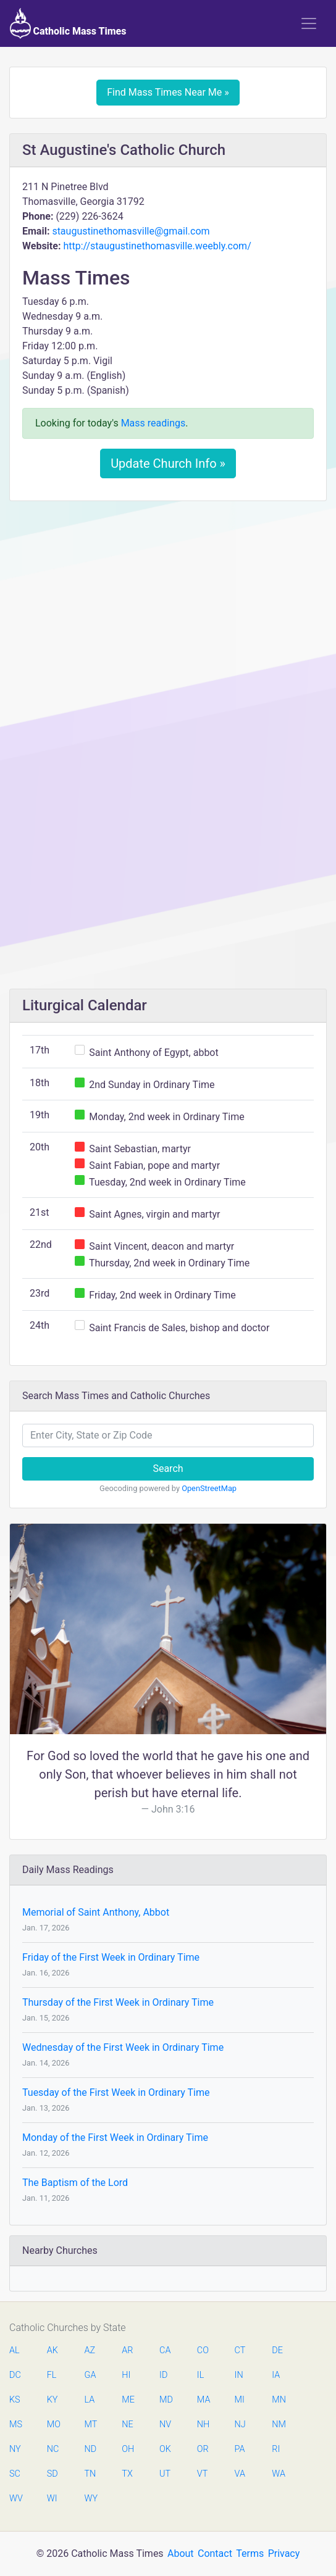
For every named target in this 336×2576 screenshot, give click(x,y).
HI (126, 2375)
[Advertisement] (168, 602)
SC (14, 2474)
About (180, 2553)
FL (52, 2375)
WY (91, 2498)
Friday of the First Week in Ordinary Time (111, 1957)
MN (278, 2400)
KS (14, 2400)
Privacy (284, 2553)
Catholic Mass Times (68, 23)
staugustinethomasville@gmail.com (130, 231)
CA (164, 2350)
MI (240, 2400)
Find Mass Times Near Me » (168, 92)
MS (15, 2424)
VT (202, 2474)
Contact (215, 2553)
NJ (240, 2424)
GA (90, 2375)
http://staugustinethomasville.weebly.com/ (157, 246)
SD (52, 2474)
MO (53, 2424)
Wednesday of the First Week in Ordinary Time (123, 2047)
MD (165, 2400)
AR (127, 2350)
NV (165, 2424)
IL (200, 2375)
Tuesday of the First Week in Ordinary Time (115, 2092)
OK (165, 2449)
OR (203, 2449)
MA (203, 2400)
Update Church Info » (168, 463)
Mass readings (153, 423)
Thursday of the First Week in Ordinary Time (118, 2002)
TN (90, 2474)
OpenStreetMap (209, 1488)
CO (203, 2350)
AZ (90, 2350)
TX (127, 2474)
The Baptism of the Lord (75, 2182)
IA (276, 2375)
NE (127, 2424)
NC (53, 2449)
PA (240, 2449)
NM (278, 2424)
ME (128, 2400)
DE (277, 2350)
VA (240, 2474)
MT (91, 2424)
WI (52, 2498)
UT (164, 2474)
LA (90, 2400)
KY (52, 2400)
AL (14, 2350)
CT (240, 2350)
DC (15, 2375)
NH (203, 2424)
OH (128, 2449)
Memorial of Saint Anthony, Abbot (95, 1912)
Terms (250, 2553)
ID (163, 2375)
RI (276, 2449)
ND (91, 2449)
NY (15, 2449)
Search (168, 1468)
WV (15, 2498)
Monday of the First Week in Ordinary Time (115, 2137)
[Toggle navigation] (309, 23)
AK (52, 2350)
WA (278, 2474)
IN (239, 2375)
